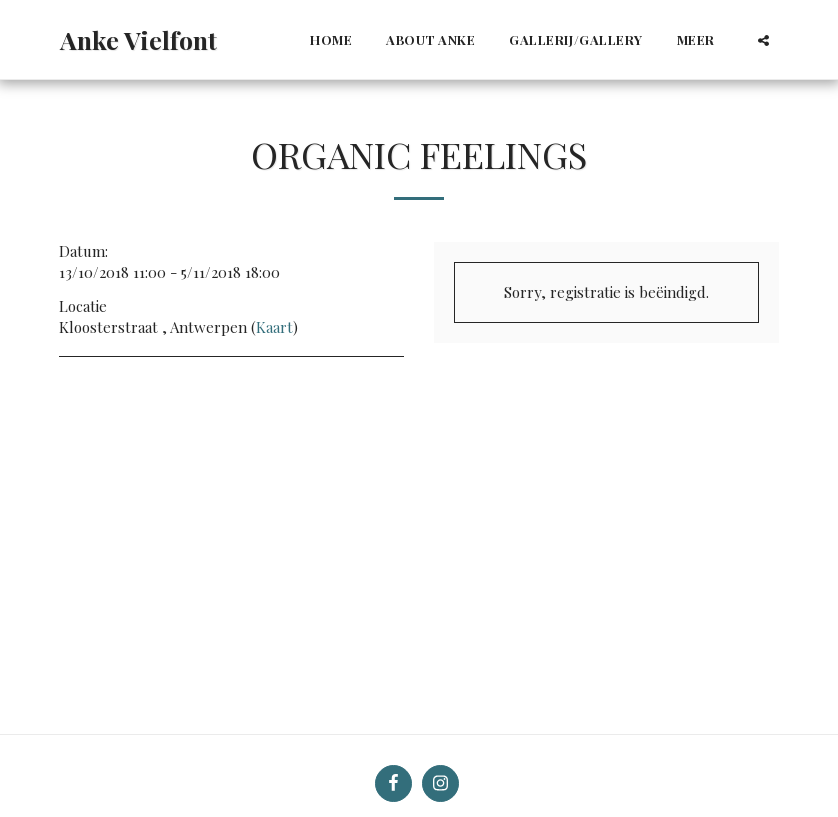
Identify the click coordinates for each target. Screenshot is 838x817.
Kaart (274, 327)
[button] (763, 40)
